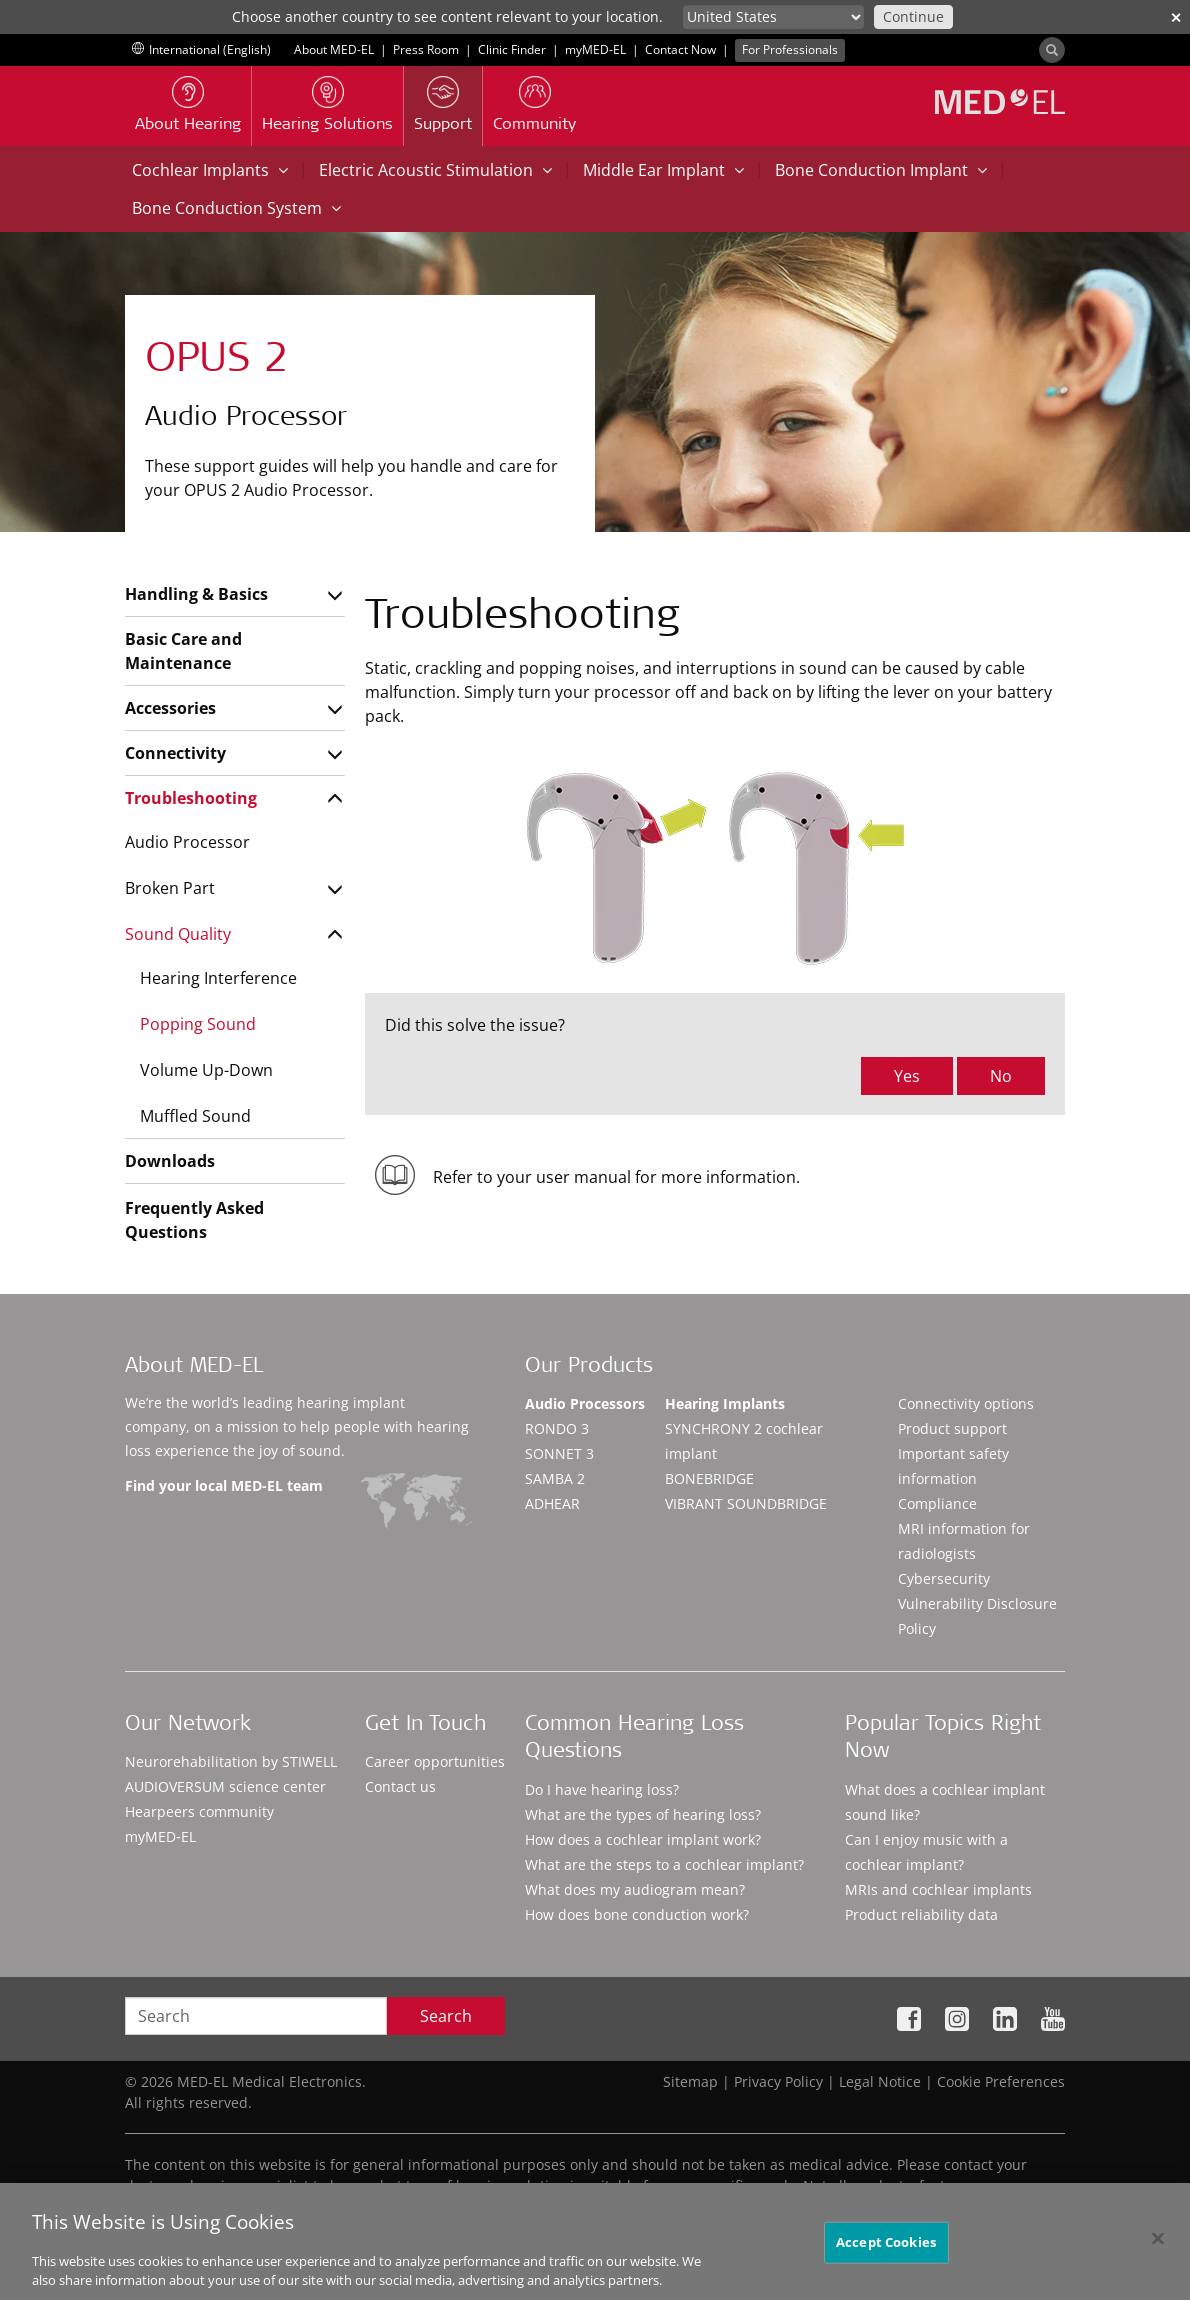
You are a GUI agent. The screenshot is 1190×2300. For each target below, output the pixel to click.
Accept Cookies (886, 2254)
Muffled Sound (195, 1116)
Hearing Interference (218, 978)
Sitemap (690, 2081)
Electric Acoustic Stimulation (435, 170)
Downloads (170, 1161)
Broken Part (170, 888)
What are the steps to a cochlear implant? (664, 1864)
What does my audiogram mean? (635, 1889)
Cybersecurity (944, 1578)
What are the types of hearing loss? (643, 1814)
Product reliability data (921, 1914)
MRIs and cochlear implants (938, 1889)
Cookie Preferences (1001, 2081)
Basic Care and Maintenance (183, 651)
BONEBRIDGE (709, 1478)
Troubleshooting (191, 798)
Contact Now (680, 49)
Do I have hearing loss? (602, 1789)
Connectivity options (966, 1403)
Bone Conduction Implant (881, 170)
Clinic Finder (512, 49)
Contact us (400, 1786)
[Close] (1158, 2250)
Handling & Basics (196, 594)
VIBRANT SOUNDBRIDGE (746, 1503)
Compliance (937, 1503)
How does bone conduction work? (637, 1914)
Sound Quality (178, 934)
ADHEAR (552, 1503)
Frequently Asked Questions (194, 1220)
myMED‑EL (595, 49)
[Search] (1052, 50)
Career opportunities (435, 1761)
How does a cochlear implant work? (643, 1839)
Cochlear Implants (210, 170)
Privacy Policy (778, 2081)
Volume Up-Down (206, 1070)
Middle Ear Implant (663, 170)
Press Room (426, 49)
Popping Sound (198, 1024)
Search (446, 2016)
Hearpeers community (199, 1811)
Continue (913, 16)
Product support (952, 1428)
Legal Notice (880, 2081)
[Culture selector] (773, 17)
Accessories (170, 708)
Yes (907, 1076)
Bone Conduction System (236, 208)
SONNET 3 (559, 1453)
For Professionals (790, 49)
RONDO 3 (557, 1428)
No (1001, 1076)
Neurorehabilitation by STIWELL (231, 1761)
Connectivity (175, 753)
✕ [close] (1176, 17)
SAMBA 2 (555, 1478)
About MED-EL (334, 49)
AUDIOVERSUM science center (225, 1786)
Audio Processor (187, 842)
